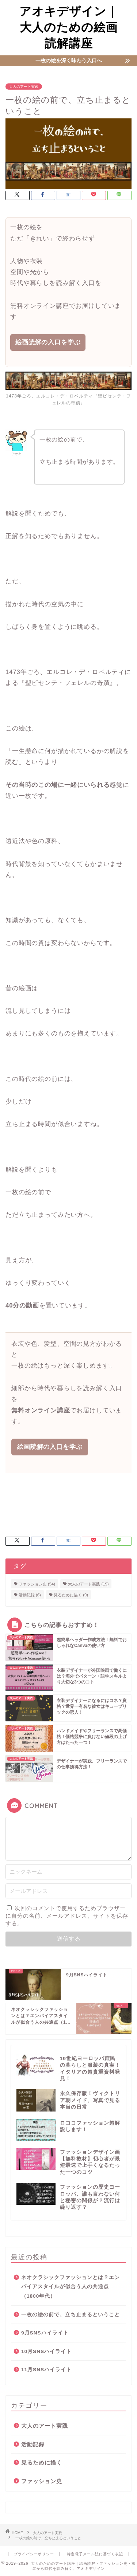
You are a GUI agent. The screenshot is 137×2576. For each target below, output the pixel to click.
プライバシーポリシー (34, 2554)
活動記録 (33, 2444)
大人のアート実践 (23, 87)
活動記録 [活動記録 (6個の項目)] (30, 1594)
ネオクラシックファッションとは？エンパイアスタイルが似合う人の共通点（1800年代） (70, 2287)
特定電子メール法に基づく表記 (95, 2554)
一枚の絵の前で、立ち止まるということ (70, 2314)
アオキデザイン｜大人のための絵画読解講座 (68, 27)
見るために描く (41, 2462)
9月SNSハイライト (45, 2333)
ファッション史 (41, 2481)
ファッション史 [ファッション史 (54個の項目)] (37, 1584)
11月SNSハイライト (46, 2369)
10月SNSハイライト (46, 2351)
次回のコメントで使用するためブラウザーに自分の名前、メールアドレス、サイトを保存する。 (66, 1915)
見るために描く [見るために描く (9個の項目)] (71, 1594)
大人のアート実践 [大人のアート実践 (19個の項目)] (88, 1584)
